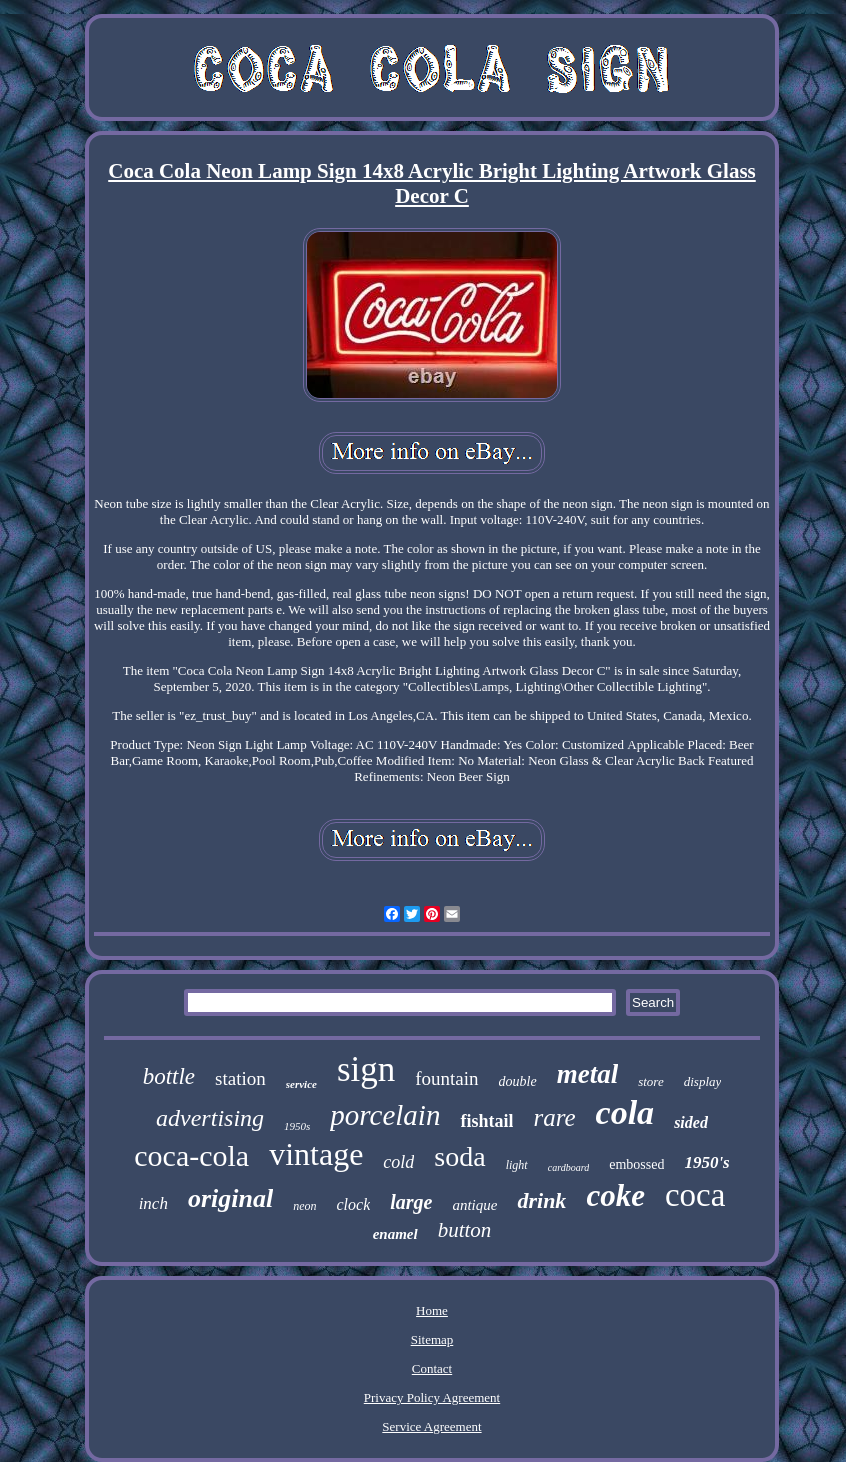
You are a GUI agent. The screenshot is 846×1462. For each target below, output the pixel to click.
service (301, 1084)
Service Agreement (431, 1426)
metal (588, 1074)
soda (459, 1156)
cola (625, 1112)
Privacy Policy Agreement (432, 1397)
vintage (316, 1154)
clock (353, 1204)
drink (541, 1200)
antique (474, 1205)
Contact (432, 1368)
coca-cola (191, 1155)
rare (554, 1117)
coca (695, 1195)
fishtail (486, 1121)
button (465, 1230)
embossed (636, 1164)
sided (691, 1122)
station (240, 1078)
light (517, 1165)
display (703, 1081)
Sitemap (432, 1339)
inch (153, 1203)
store (651, 1081)
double (518, 1081)
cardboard (568, 1167)
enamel (395, 1234)
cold (398, 1162)
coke (615, 1195)
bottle (169, 1076)
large (411, 1202)
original (230, 1198)
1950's (706, 1162)
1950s (297, 1126)
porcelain (385, 1115)
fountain (446, 1078)
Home (432, 1310)
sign (366, 1069)
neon (304, 1206)
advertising (210, 1118)
